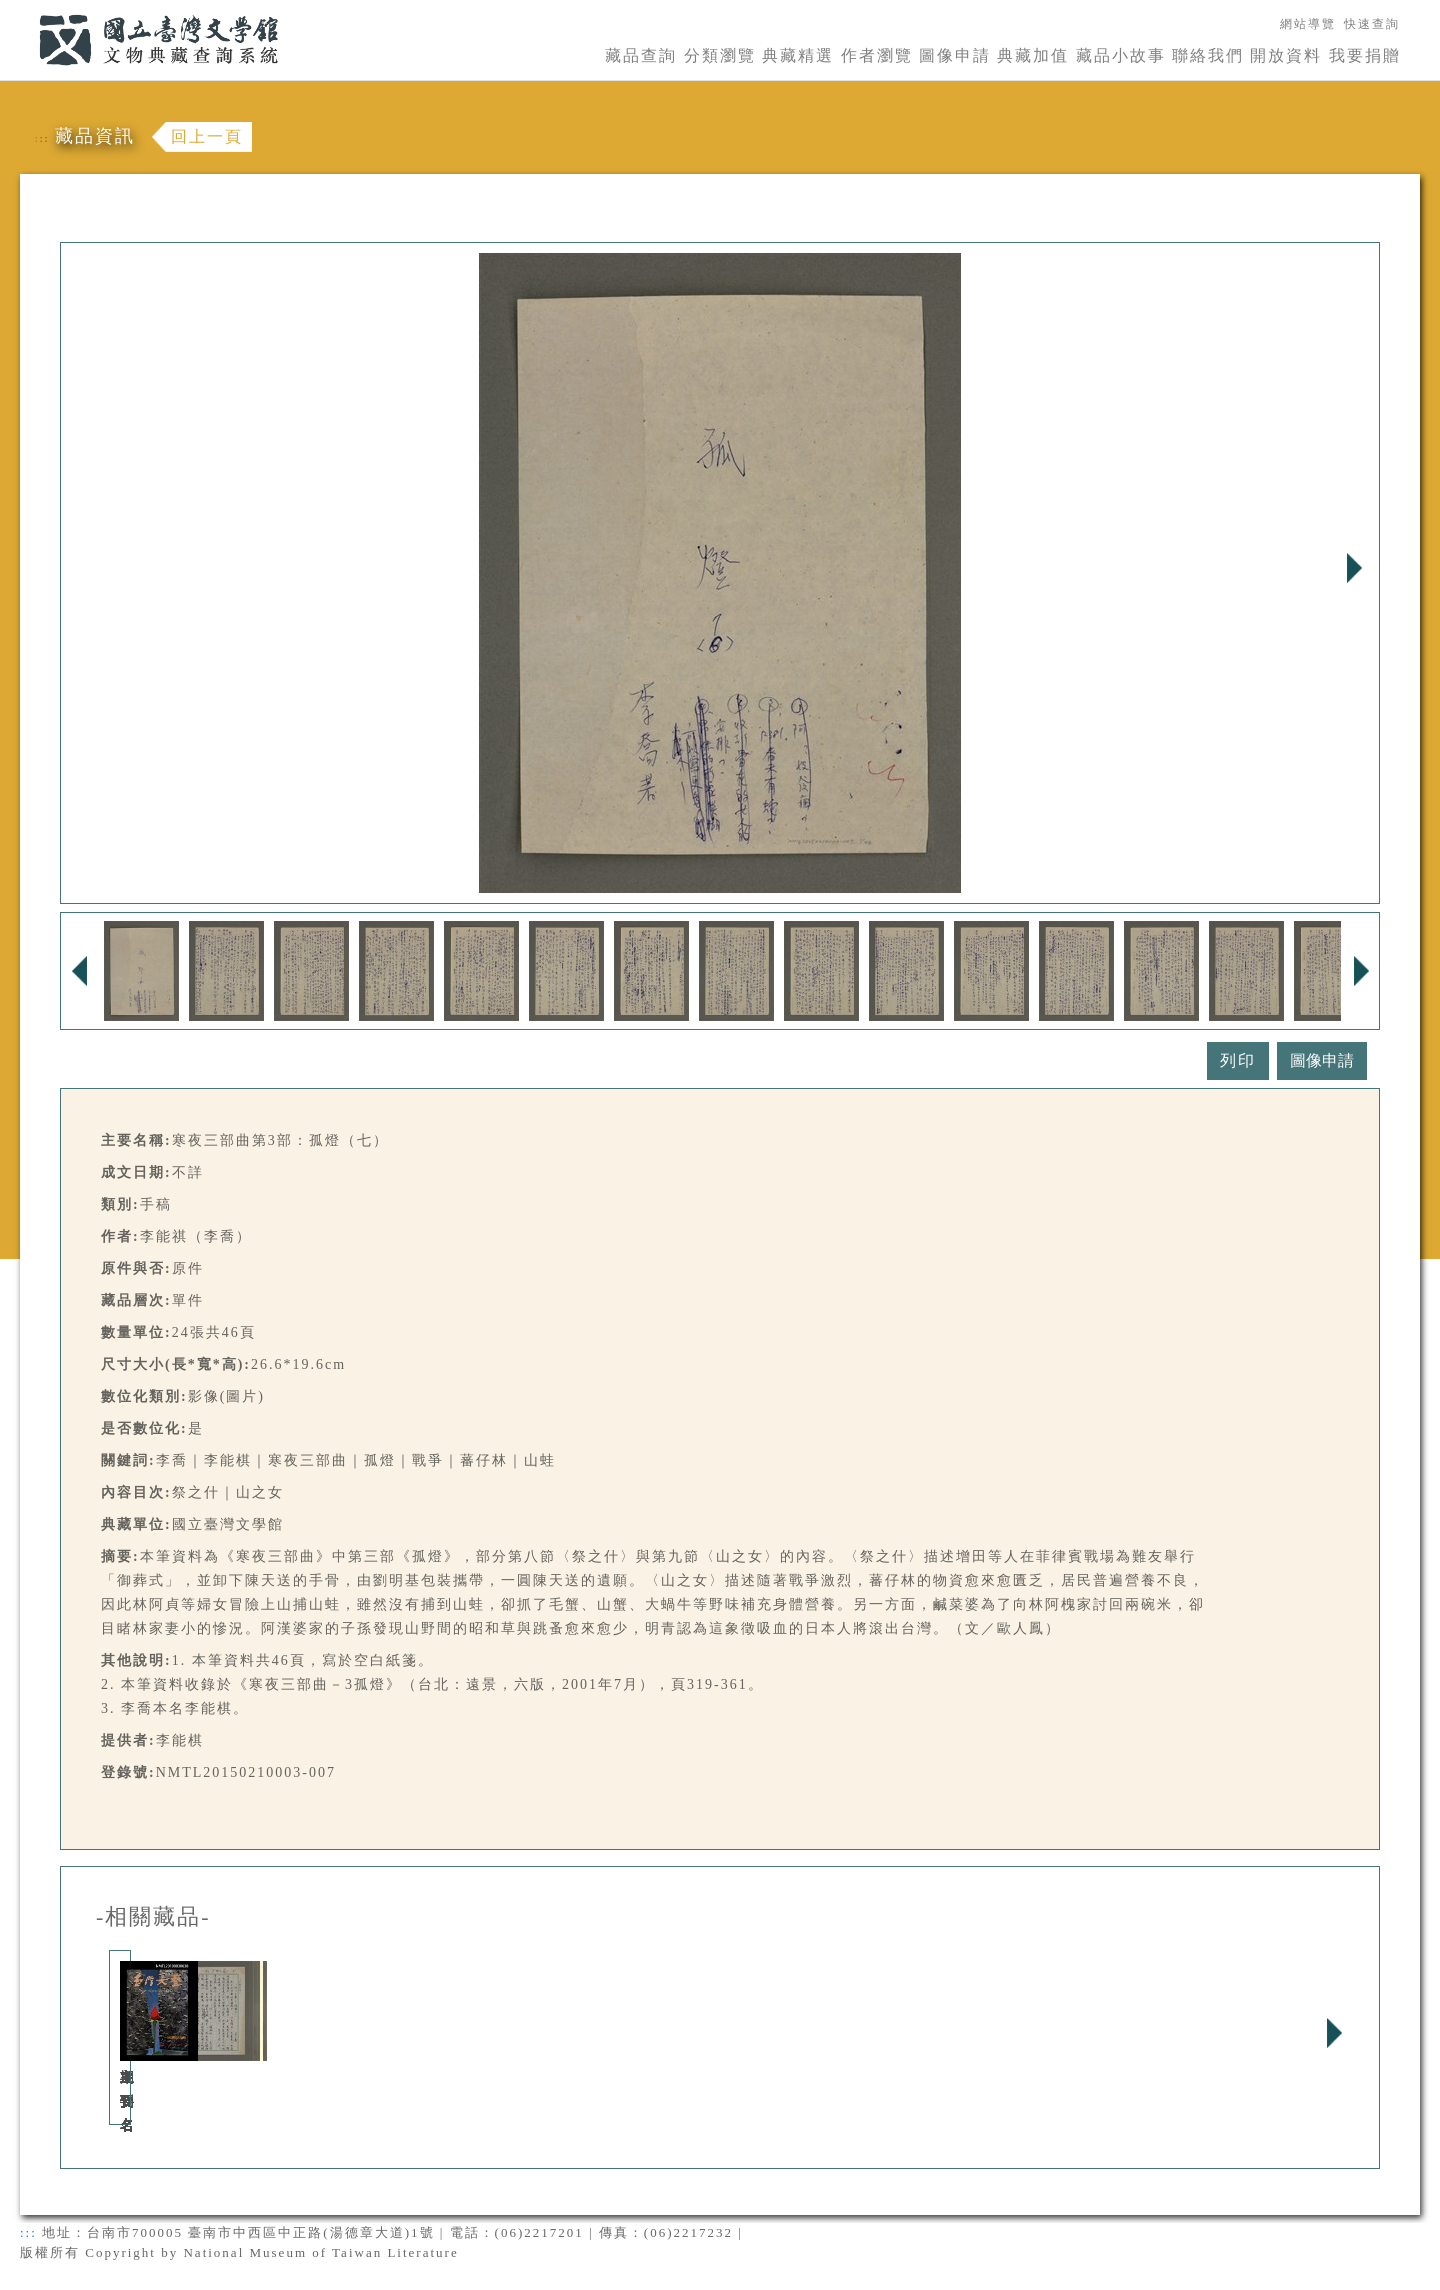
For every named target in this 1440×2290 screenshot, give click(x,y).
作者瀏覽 (877, 55)
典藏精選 (798, 55)
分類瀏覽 (720, 55)
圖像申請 (955, 55)
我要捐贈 (1365, 55)
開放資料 (1286, 55)
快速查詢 (1372, 24)
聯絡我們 (1208, 55)
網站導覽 (1308, 24)
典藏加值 (1033, 55)
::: (27, 11)
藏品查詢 (641, 55)
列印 (1238, 1060)
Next (1354, 568)
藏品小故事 (1121, 55)
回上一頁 (207, 136)
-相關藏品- (153, 1917)
